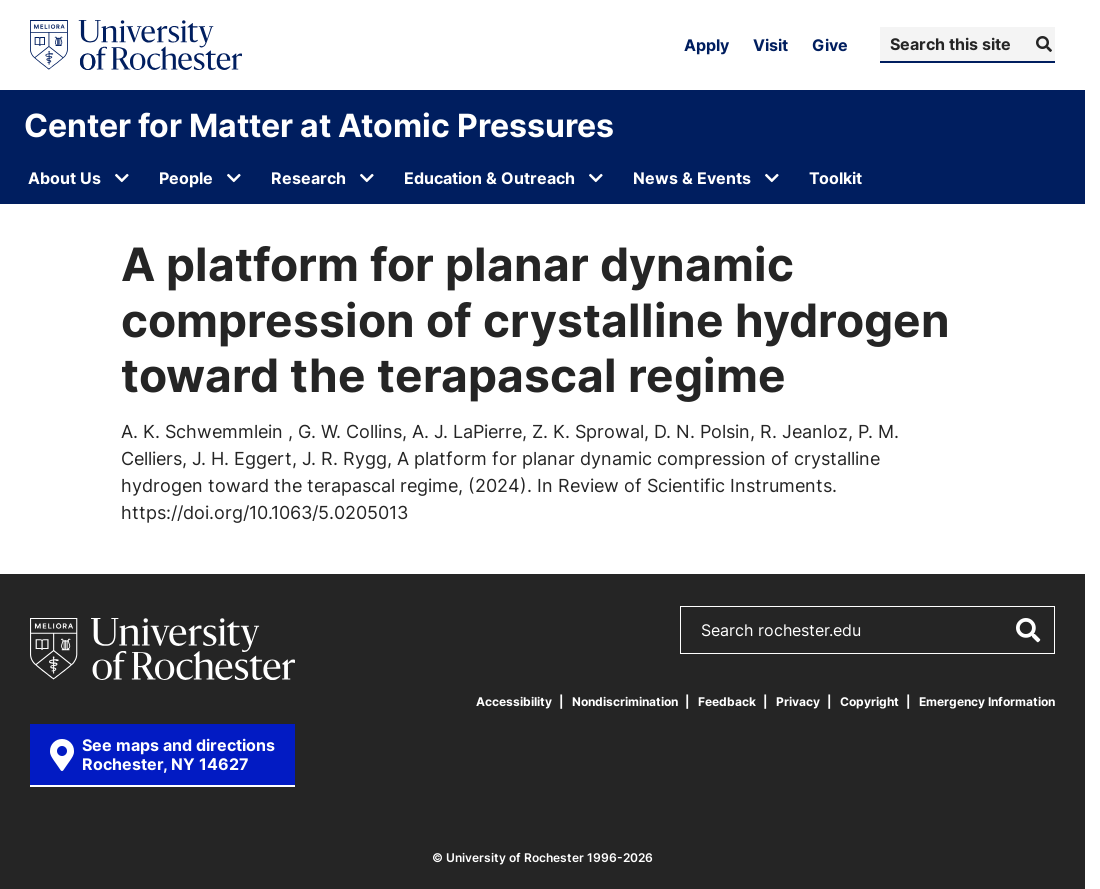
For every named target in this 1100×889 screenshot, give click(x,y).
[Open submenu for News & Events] (772, 178)
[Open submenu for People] (234, 178)
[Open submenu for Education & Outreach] (596, 178)
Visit (770, 45)
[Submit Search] (1041, 44)
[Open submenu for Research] (367, 178)
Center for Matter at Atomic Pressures (319, 125)
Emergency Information (987, 701)
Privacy (798, 701)
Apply (706, 45)
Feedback (727, 701)
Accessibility (514, 701)
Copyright (869, 701)
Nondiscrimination (625, 701)
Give (830, 45)
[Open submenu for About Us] (122, 178)
